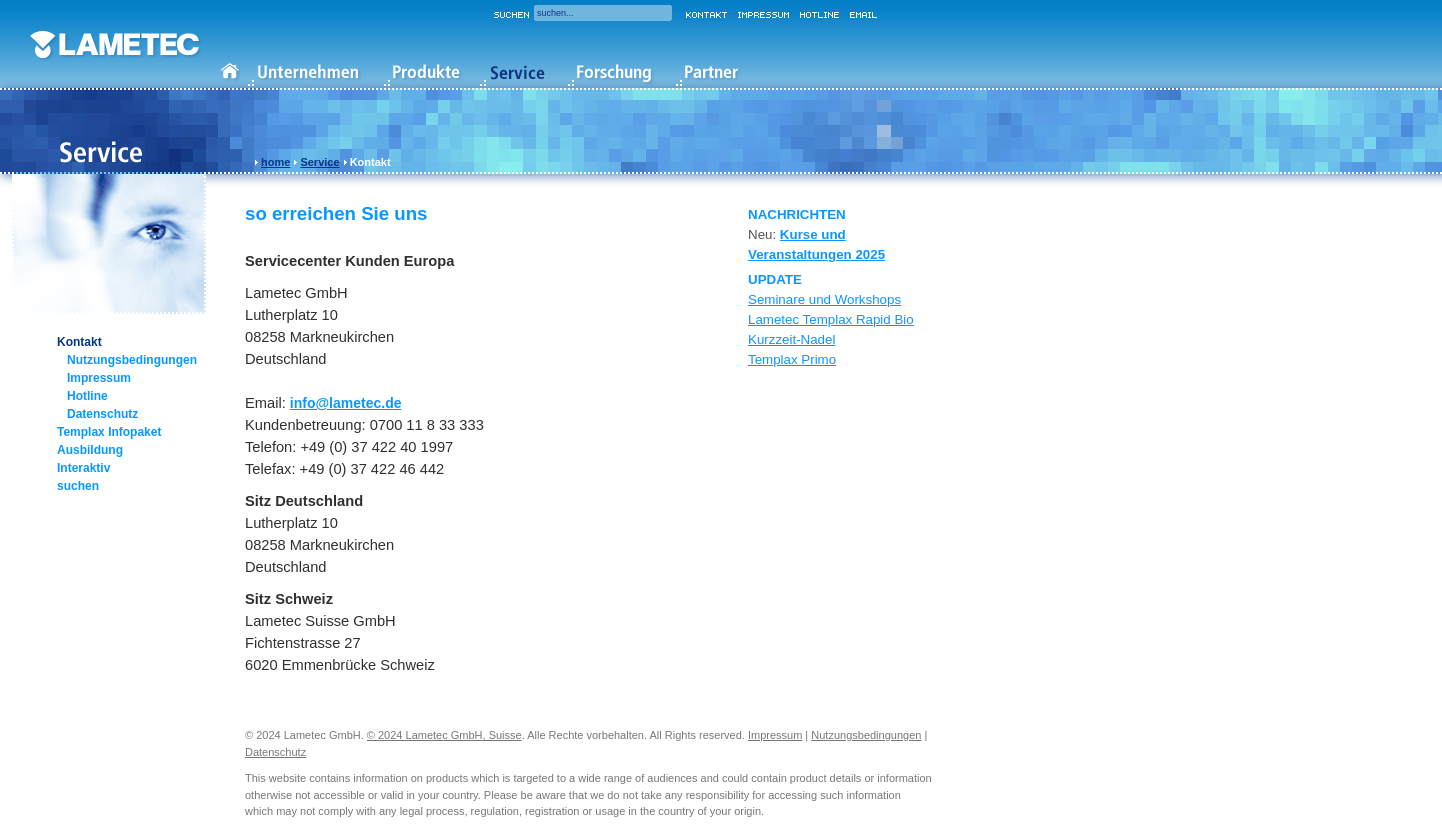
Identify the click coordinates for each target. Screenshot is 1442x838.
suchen (78, 486)
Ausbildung (90, 450)
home (275, 162)
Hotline (87, 396)
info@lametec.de (346, 403)
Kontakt (79, 342)
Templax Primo (792, 359)
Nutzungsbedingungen (132, 360)
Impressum (99, 378)
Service (319, 162)
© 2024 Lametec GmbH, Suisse (444, 735)
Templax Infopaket (109, 432)
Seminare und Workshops (824, 299)
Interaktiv (83, 468)
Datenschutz (102, 414)
